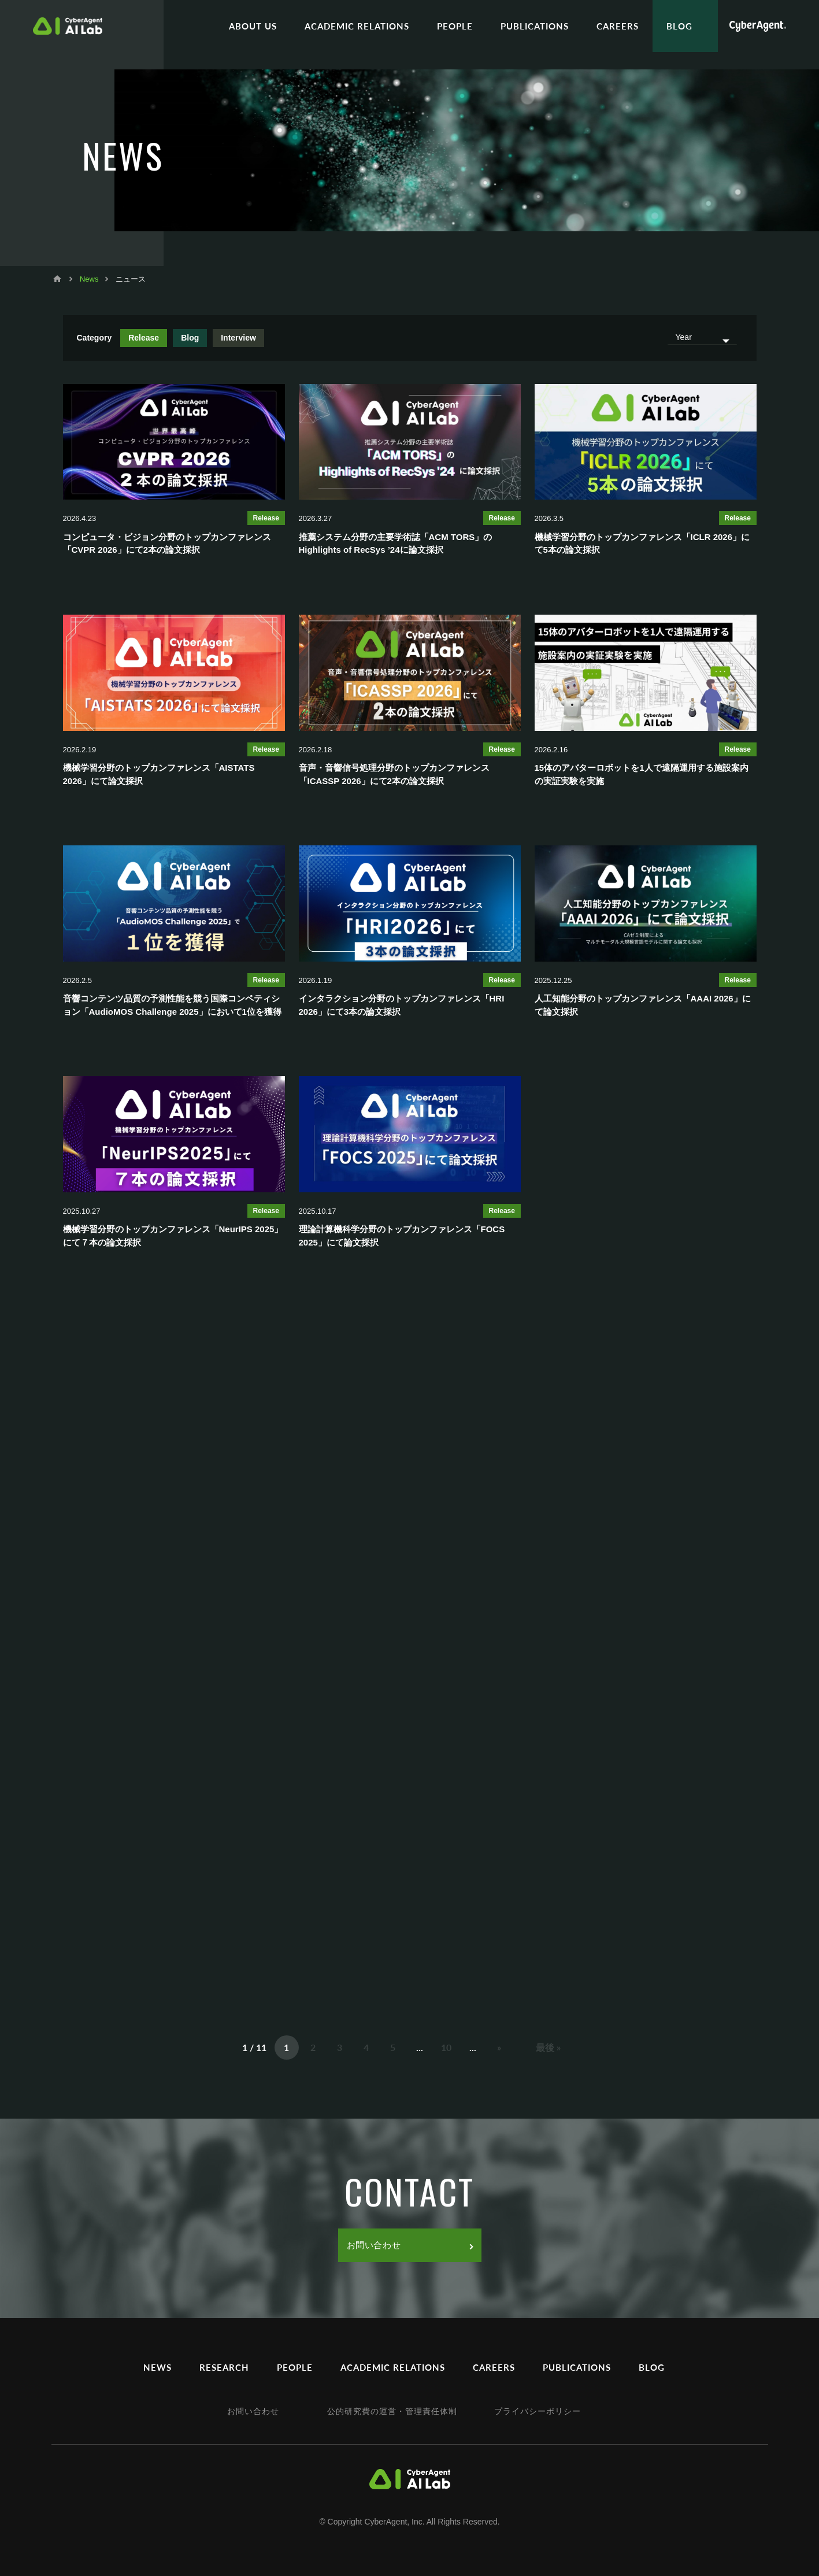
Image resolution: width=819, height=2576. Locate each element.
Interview (238, 337)
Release (143, 337)
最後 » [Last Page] (548, 2047)
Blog (190, 337)
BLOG (679, 26)
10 (446, 2047)
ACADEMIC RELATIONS (357, 26)
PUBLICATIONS (535, 26)
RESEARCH (224, 2367)
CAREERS (617, 26)
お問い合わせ (410, 2245)
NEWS (157, 2367)
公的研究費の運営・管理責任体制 (392, 2410)
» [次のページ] (499, 2047)
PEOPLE (455, 26)
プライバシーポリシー (537, 2410)
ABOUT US (253, 26)
